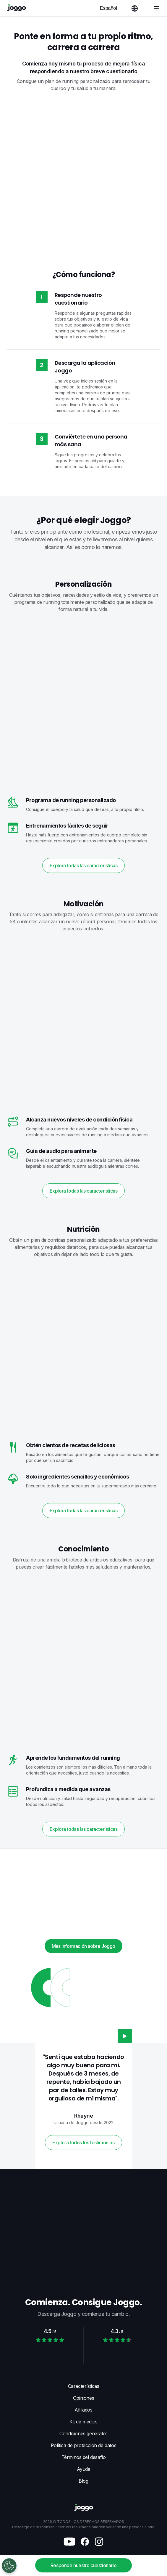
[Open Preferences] (9, 2565)
